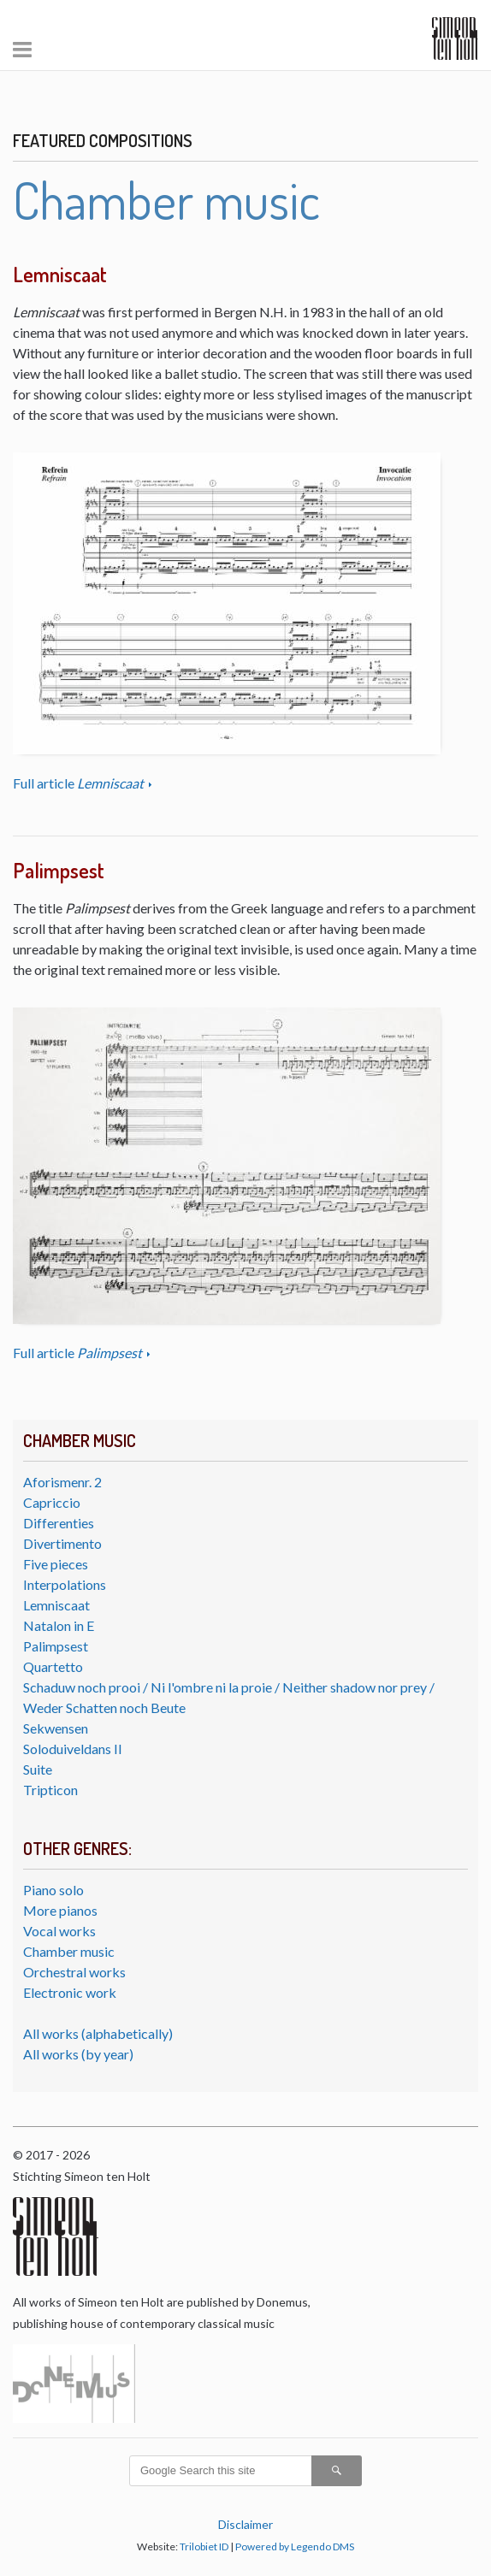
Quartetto (53, 1666)
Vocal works (59, 1931)
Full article (79, 783)
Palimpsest (55, 1646)
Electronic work (69, 1992)
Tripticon (50, 1789)
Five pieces (55, 1564)
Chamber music (69, 1951)
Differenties (58, 1523)
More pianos (60, 1910)
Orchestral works (74, 1972)
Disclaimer (245, 2524)
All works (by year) (78, 2054)
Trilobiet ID (204, 2546)
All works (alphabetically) (98, 2033)
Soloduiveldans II (72, 1748)
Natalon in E (58, 1625)
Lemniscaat (56, 1605)
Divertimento (62, 1543)
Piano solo (53, 1890)
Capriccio (51, 1502)
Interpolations (64, 1584)
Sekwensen (55, 1728)
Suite (37, 1769)
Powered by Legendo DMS (294, 2546)
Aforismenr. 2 (62, 1482)
